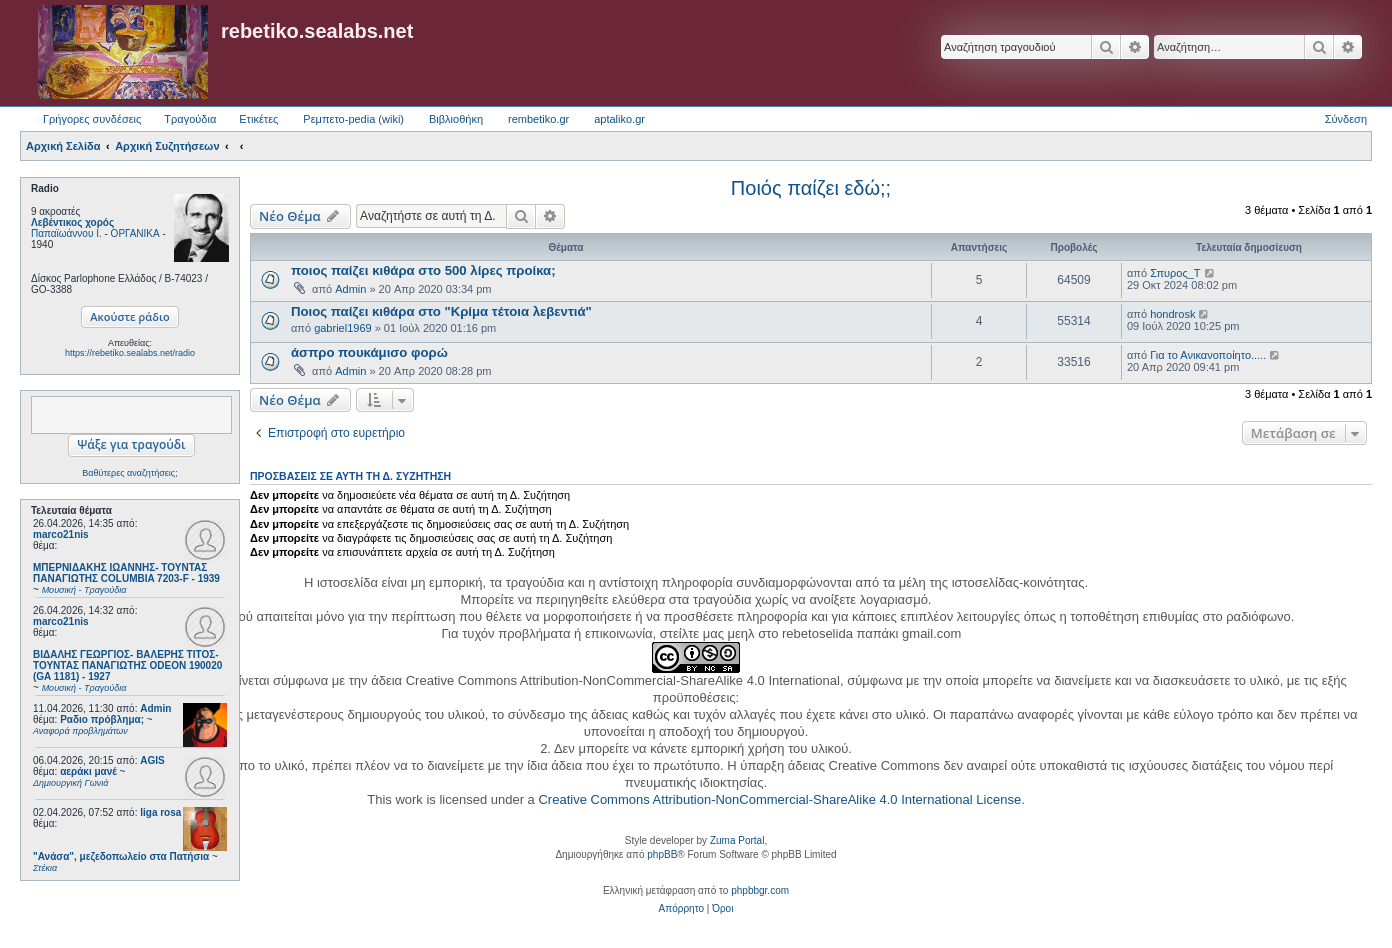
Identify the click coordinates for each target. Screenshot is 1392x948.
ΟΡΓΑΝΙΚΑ (135, 233)
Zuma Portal (737, 840)
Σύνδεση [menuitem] (1346, 119)
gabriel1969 (343, 328)
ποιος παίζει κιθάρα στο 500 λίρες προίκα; (423, 270)
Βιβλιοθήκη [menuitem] (456, 119)
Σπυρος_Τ (1175, 273)
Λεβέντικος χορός (72, 222)
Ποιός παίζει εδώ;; (811, 188)
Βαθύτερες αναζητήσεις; (129, 473)
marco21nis (61, 534)
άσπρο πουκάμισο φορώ (369, 352)
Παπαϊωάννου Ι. (66, 233)
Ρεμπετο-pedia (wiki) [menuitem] (353, 119)
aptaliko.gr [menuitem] (619, 119)
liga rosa (160, 812)
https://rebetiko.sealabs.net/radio (130, 353)
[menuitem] (681, 909)
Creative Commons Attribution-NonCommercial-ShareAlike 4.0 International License (779, 799)
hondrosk (1172, 314)
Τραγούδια (190, 119)
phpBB (662, 854)
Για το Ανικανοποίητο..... (1208, 355)
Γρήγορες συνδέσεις (92, 119)
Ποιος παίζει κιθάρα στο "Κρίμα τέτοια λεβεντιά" (441, 311)
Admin (155, 708)
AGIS (152, 760)
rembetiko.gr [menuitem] (538, 119)
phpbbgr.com (760, 890)
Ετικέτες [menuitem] (258, 119)
